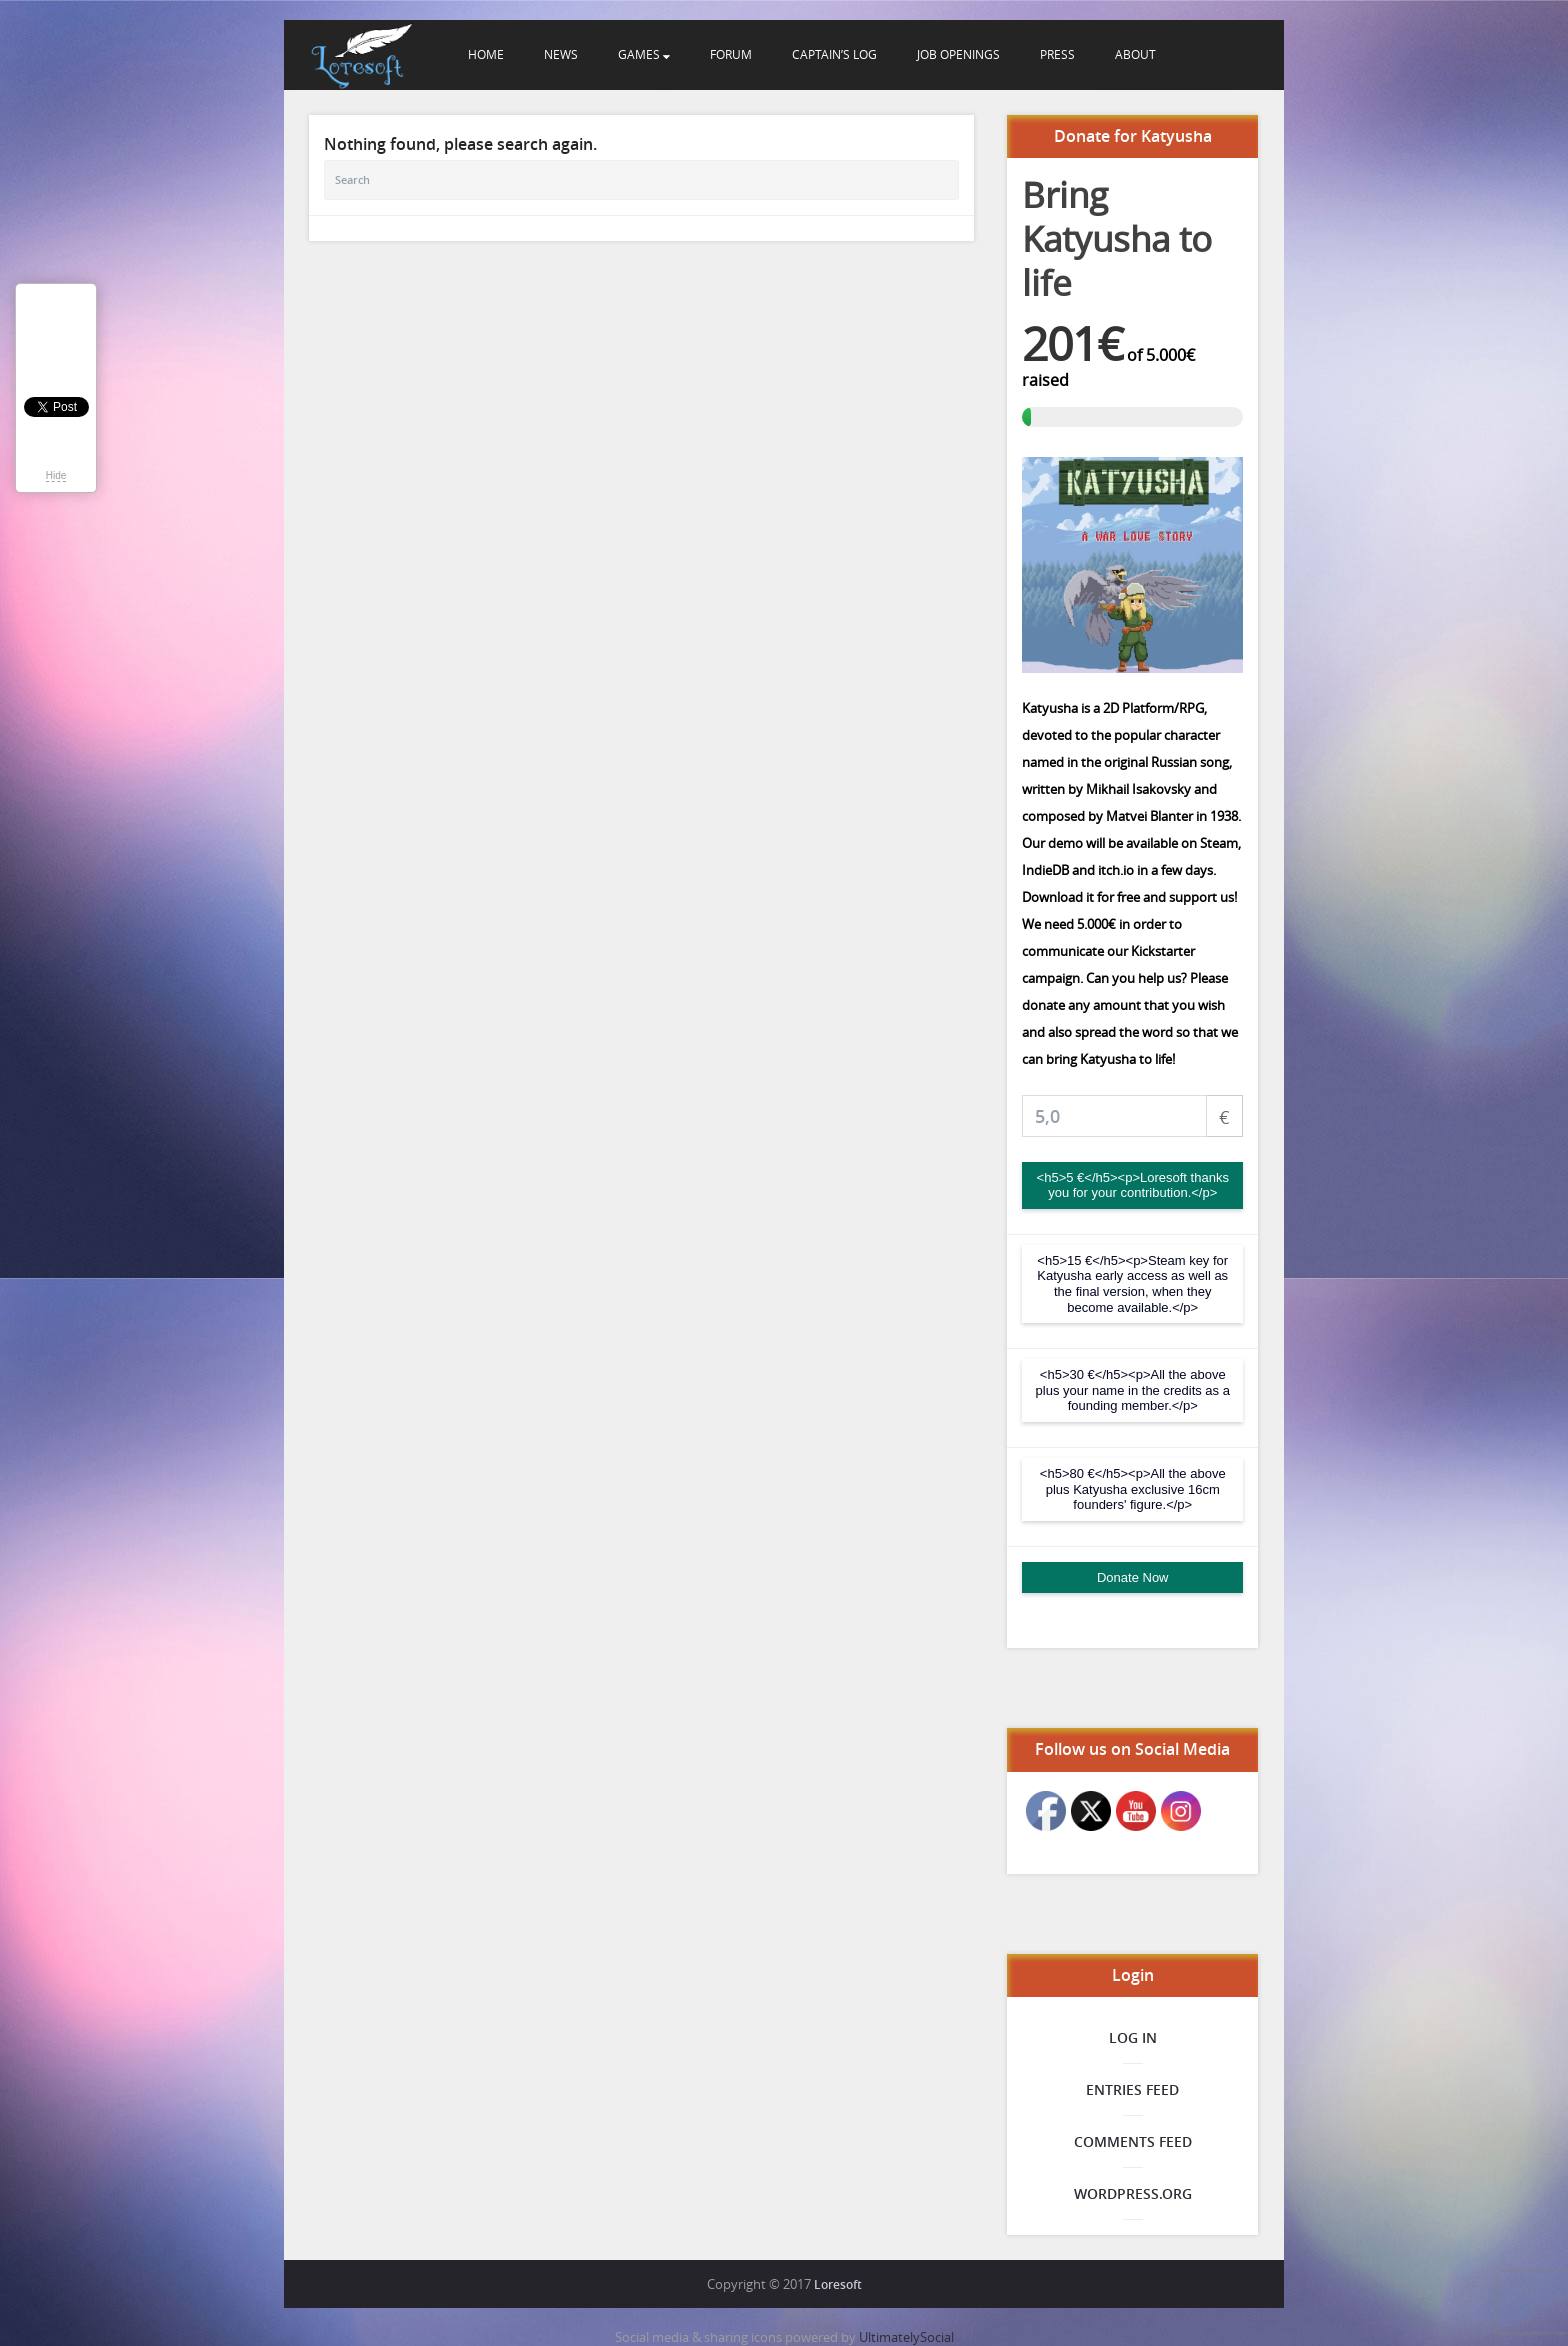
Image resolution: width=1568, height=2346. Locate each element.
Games (644, 54)
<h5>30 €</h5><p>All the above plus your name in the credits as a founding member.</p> (1133, 1390)
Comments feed (1133, 2141)
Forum (731, 54)
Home (486, 54)
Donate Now (1133, 1577)
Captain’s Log (834, 54)
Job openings (958, 54)
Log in (1133, 2037)
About (1135, 54)
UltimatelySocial (906, 2337)
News (561, 54)
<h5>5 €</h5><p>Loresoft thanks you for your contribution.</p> (1133, 1185)
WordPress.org (1133, 2193)
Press (1057, 54)
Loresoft (838, 2284)
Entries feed (1132, 2089)
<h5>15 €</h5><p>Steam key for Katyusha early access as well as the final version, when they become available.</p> (1132, 1284)
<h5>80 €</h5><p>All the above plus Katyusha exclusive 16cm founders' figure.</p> (1133, 1489)
